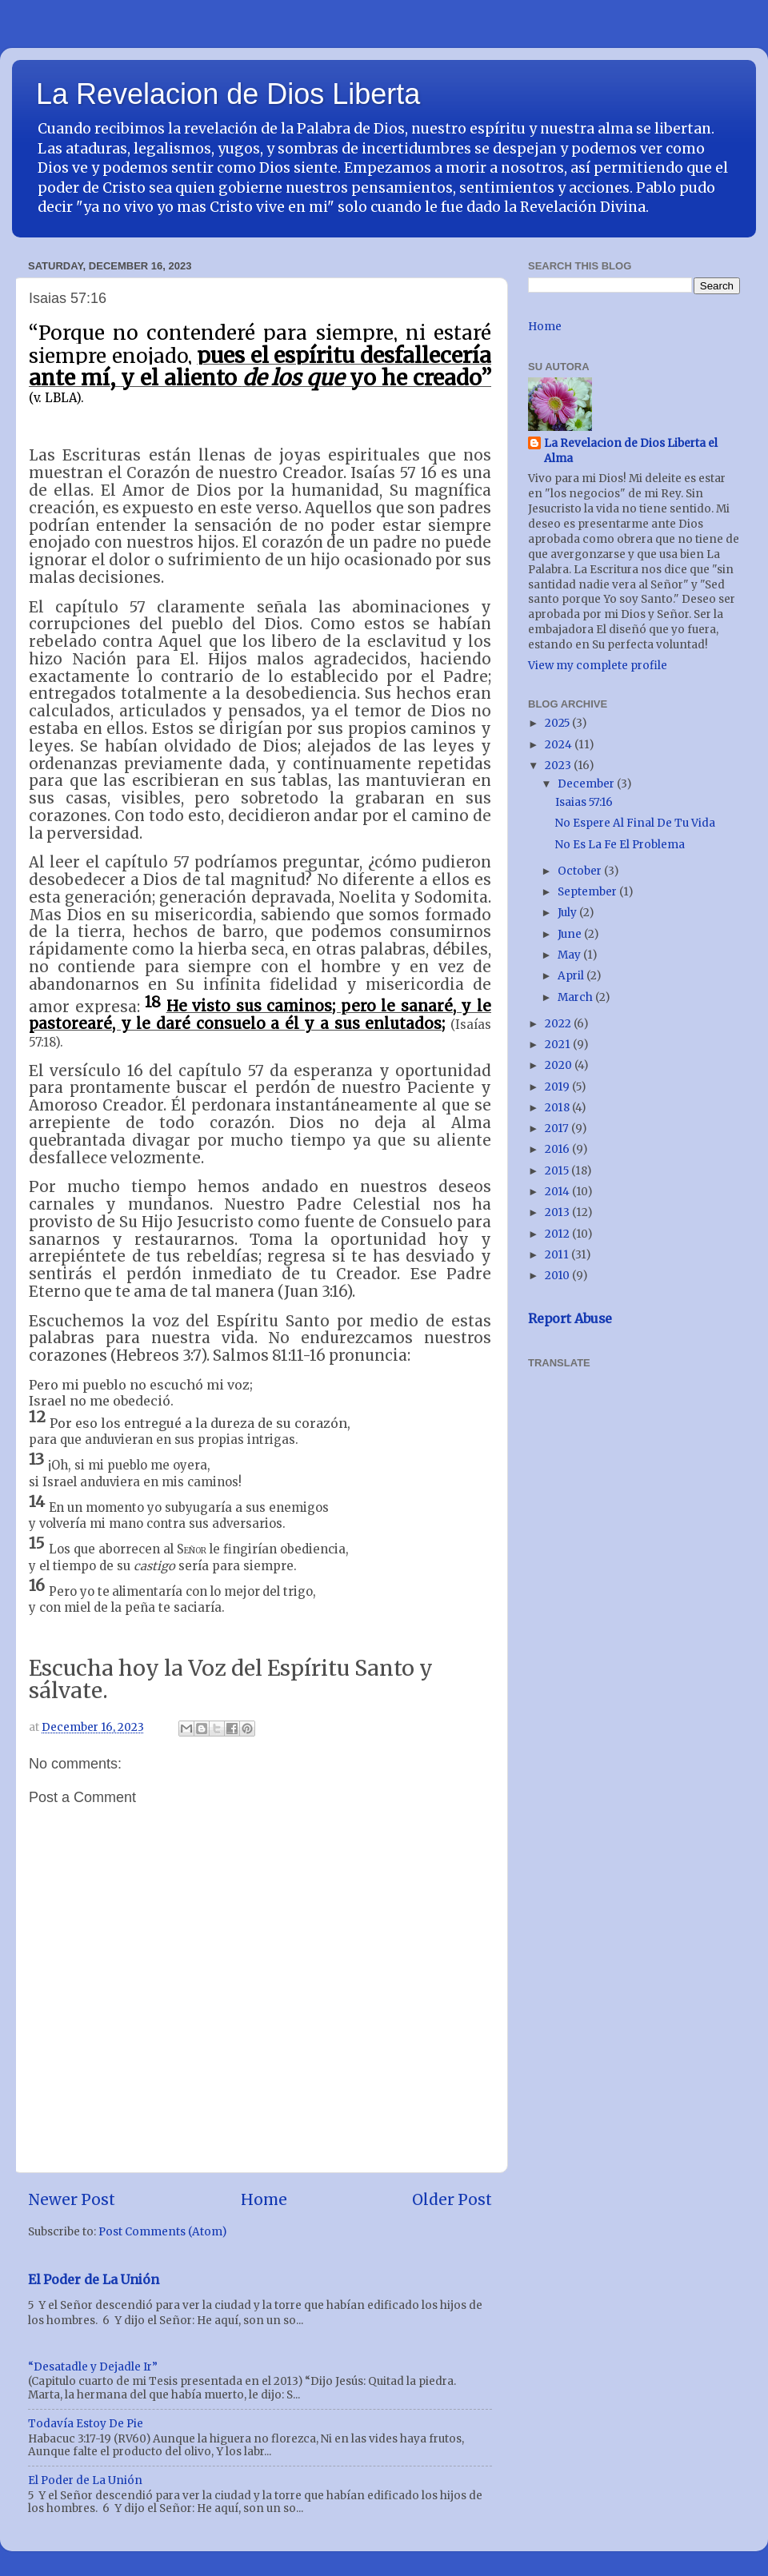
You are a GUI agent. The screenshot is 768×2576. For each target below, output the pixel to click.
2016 (558, 1149)
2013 (558, 1212)
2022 (559, 1024)
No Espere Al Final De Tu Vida (635, 823)
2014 (558, 1191)
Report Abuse (570, 1318)
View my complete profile (597, 665)
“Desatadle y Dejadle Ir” (93, 2367)
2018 (558, 1108)
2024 (559, 745)
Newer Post (71, 2199)
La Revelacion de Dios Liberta (228, 94)
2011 (558, 1255)
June (571, 934)
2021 (559, 1044)
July (568, 912)
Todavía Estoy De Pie (85, 2423)
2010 (558, 1275)
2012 (558, 1234)
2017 (558, 1128)
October (581, 871)
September (588, 892)
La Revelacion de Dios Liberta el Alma (631, 451)
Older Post (452, 2199)
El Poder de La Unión (93, 2279)
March (576, 997)
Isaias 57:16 (584, 802)
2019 (558, 1087)
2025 (558, 723)
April (572, 976)
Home (264, 2199)
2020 (559, 1065)
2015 (558, 1171)
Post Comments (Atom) (162, 2232)
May (570, 955)
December (587, 784)
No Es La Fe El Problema (620, 844)
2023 (559, 765)
